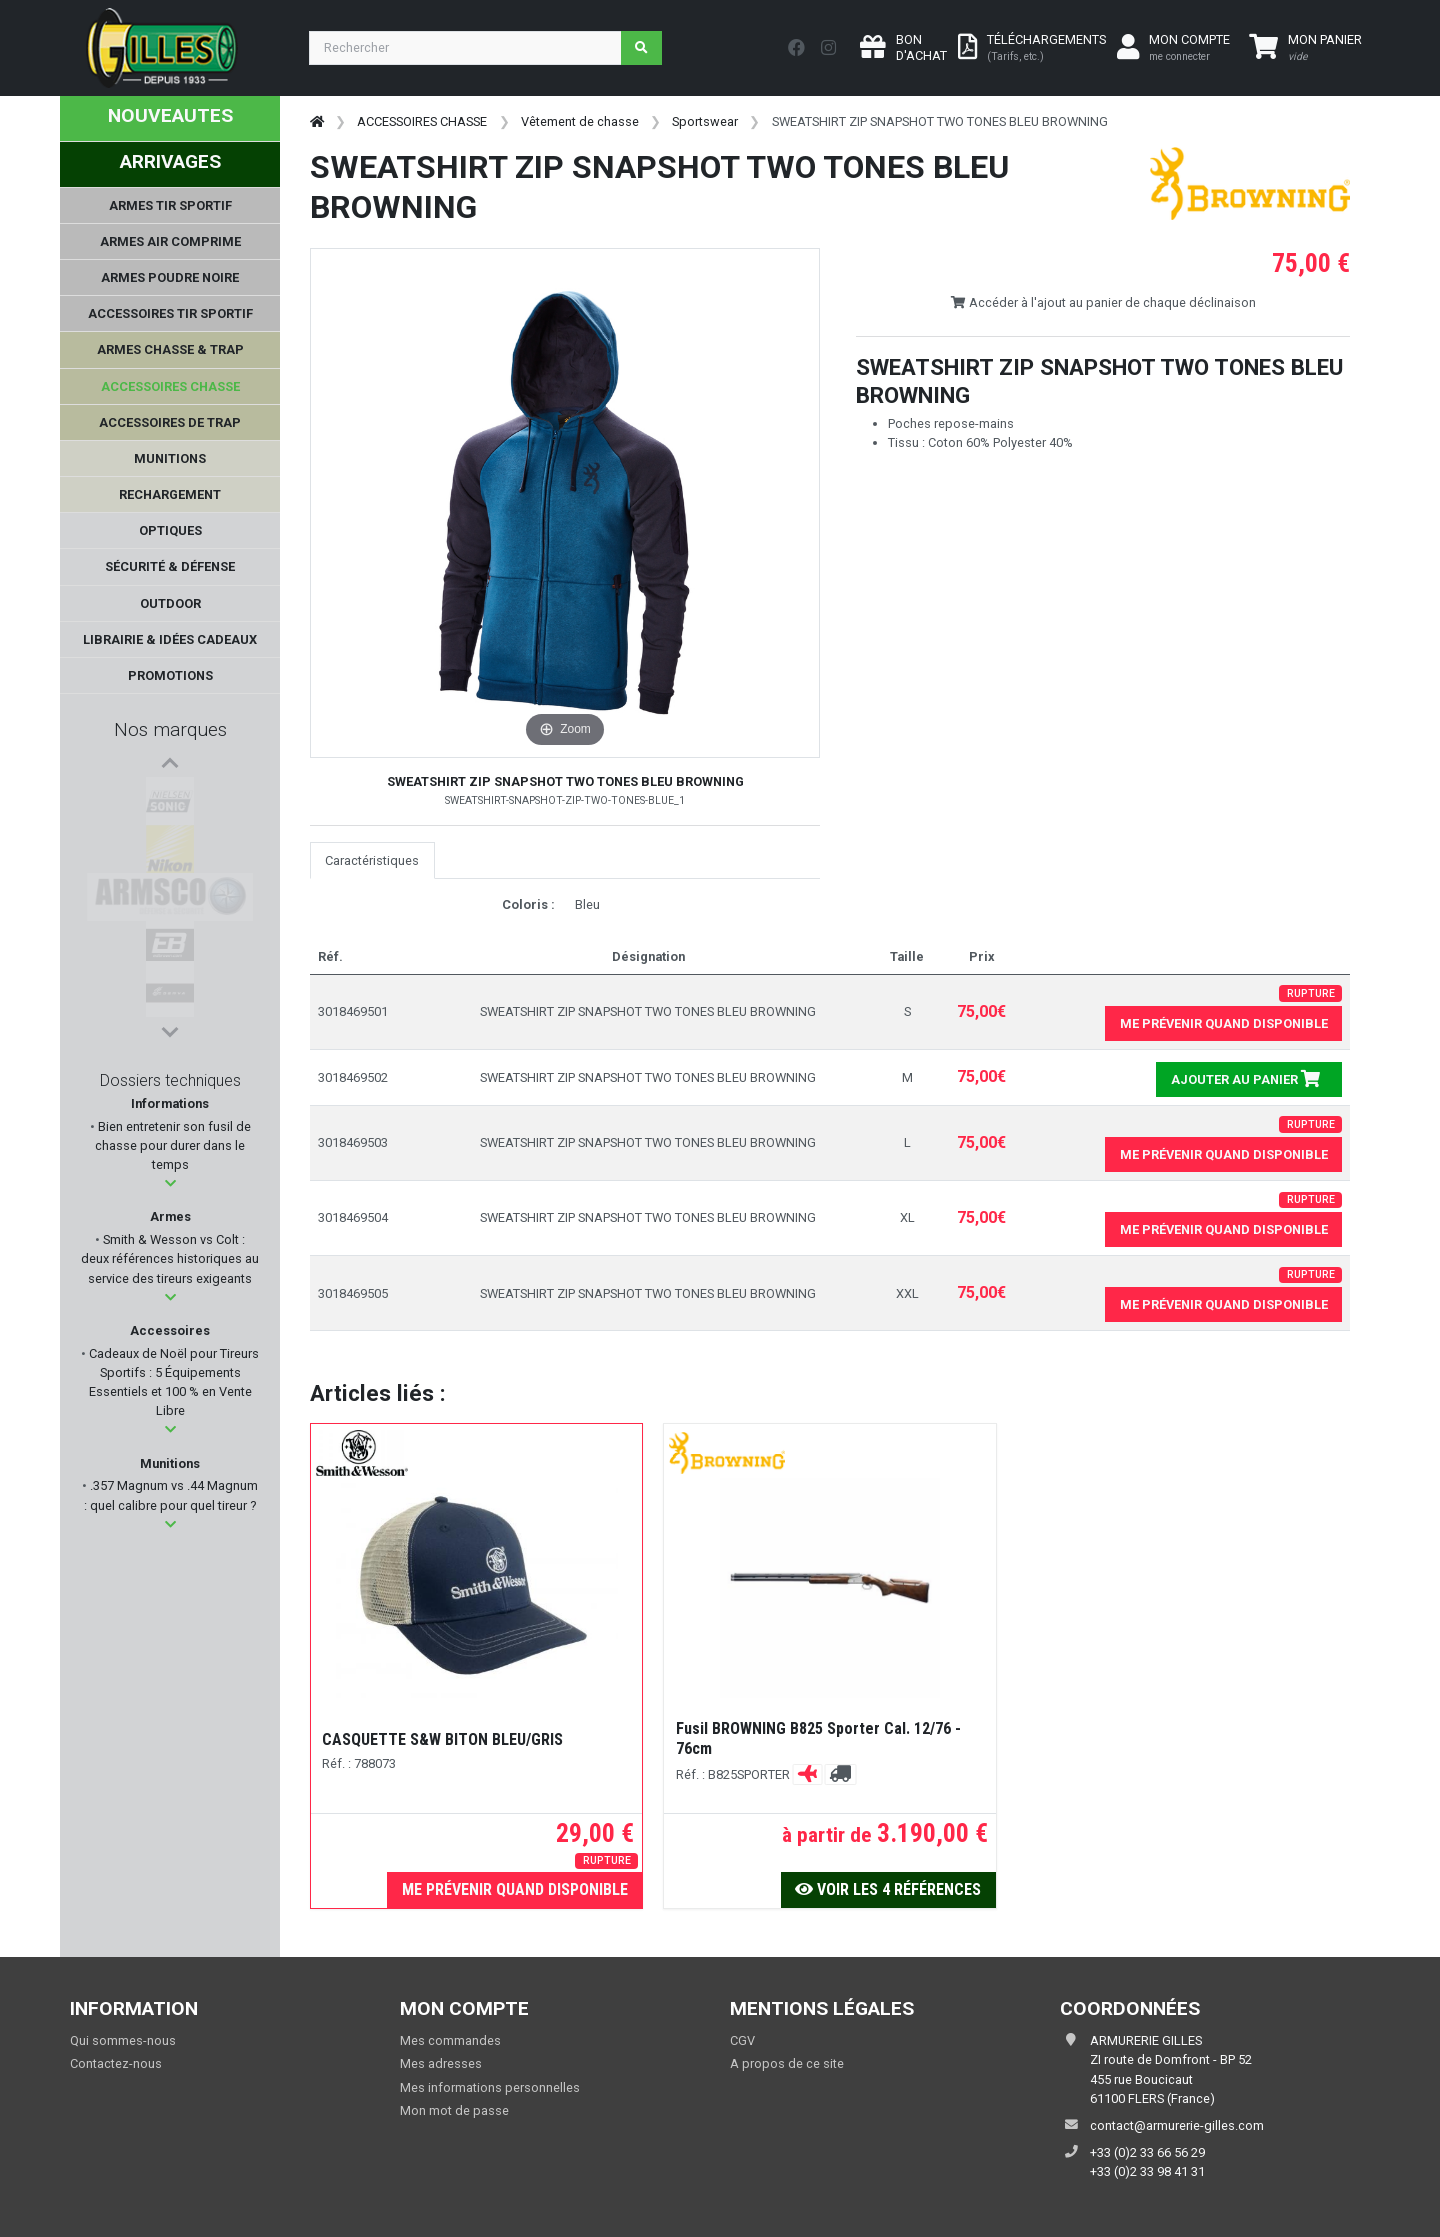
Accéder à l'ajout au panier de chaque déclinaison (1103, 302)
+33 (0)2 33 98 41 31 (1147, 2171)
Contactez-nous (116, 2063)
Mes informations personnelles (490, 2087)
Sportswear (705, 121)
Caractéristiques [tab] (372, 860)
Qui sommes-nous (123, 2040)
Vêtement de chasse (580, 121)
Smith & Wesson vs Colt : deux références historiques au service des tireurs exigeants (170, 1263)
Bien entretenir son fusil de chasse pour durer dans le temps (173, 1150)
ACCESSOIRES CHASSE (422, 121)
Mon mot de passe (454, 2110)
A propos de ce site (787, 2063)
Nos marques (170, 729)
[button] (170, 1188)
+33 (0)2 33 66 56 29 (1147, 2152)
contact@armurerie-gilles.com (1177, 2125)
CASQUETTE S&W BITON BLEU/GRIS (442, 1739)
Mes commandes (450, 2040)
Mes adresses (441, 2063)
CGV (742, 2040)
